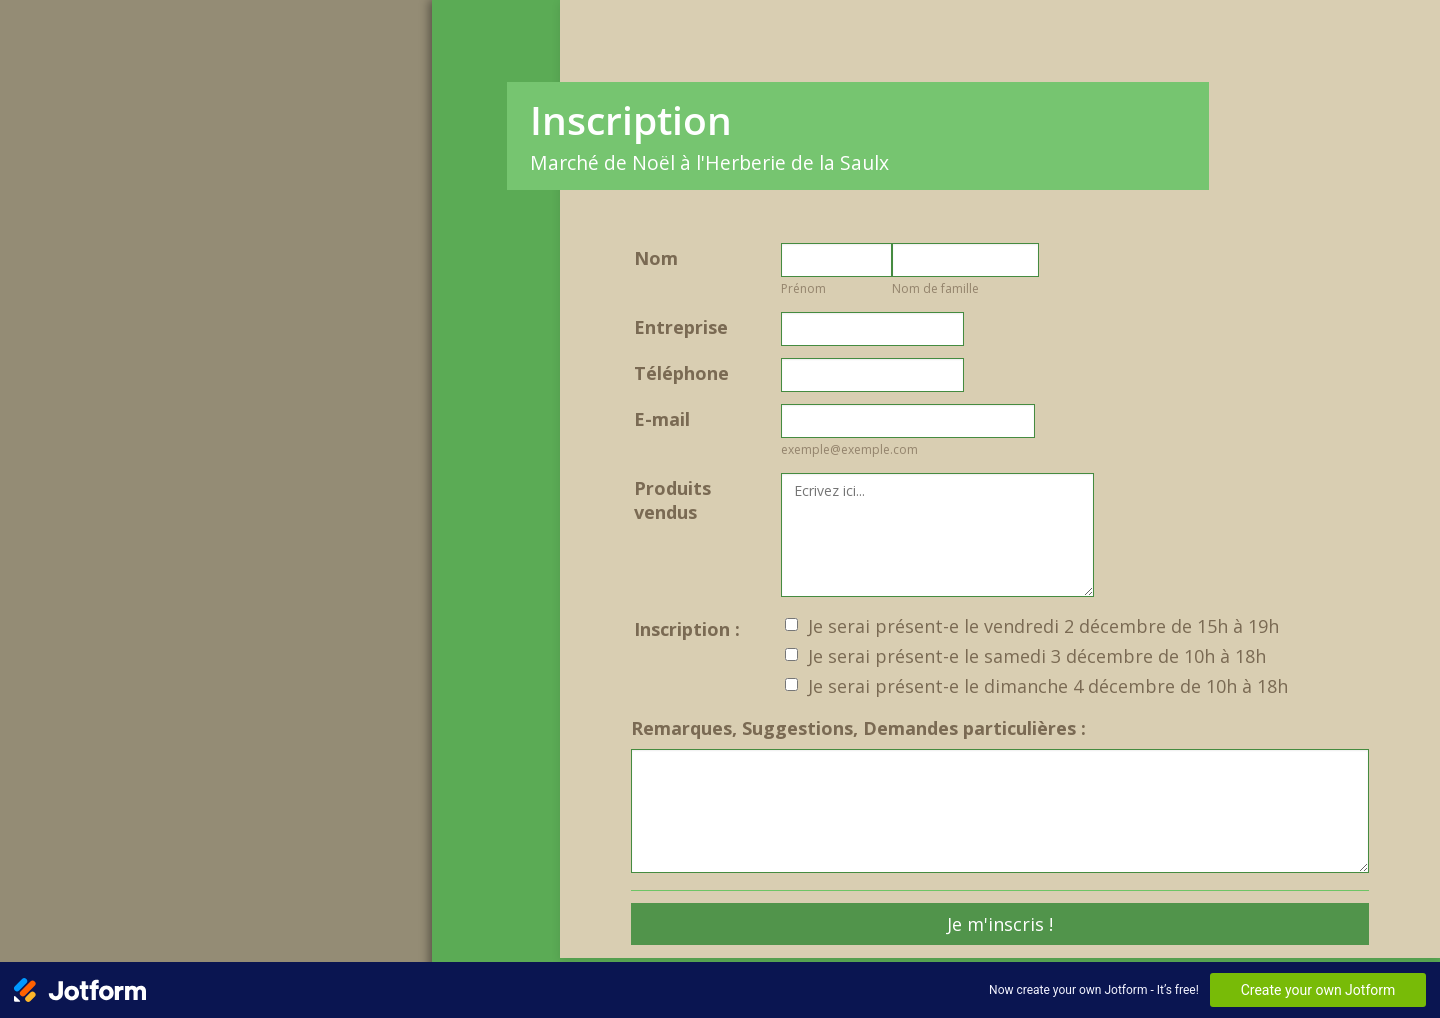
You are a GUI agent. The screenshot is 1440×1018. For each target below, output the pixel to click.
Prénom (803, 288)
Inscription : (687, 629)
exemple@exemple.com (849, 449)
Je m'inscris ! (1000, 924)
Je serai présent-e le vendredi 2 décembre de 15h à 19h (1043, 626)
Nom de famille (935, 288)
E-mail (662, 419)
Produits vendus (672, 500)
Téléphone (681, 373)
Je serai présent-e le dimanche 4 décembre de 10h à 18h (1048, 686)
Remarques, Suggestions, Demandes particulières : (858, 728)
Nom (656, 258)
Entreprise (681, 327)
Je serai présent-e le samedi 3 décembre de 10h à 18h (1037, 656)
